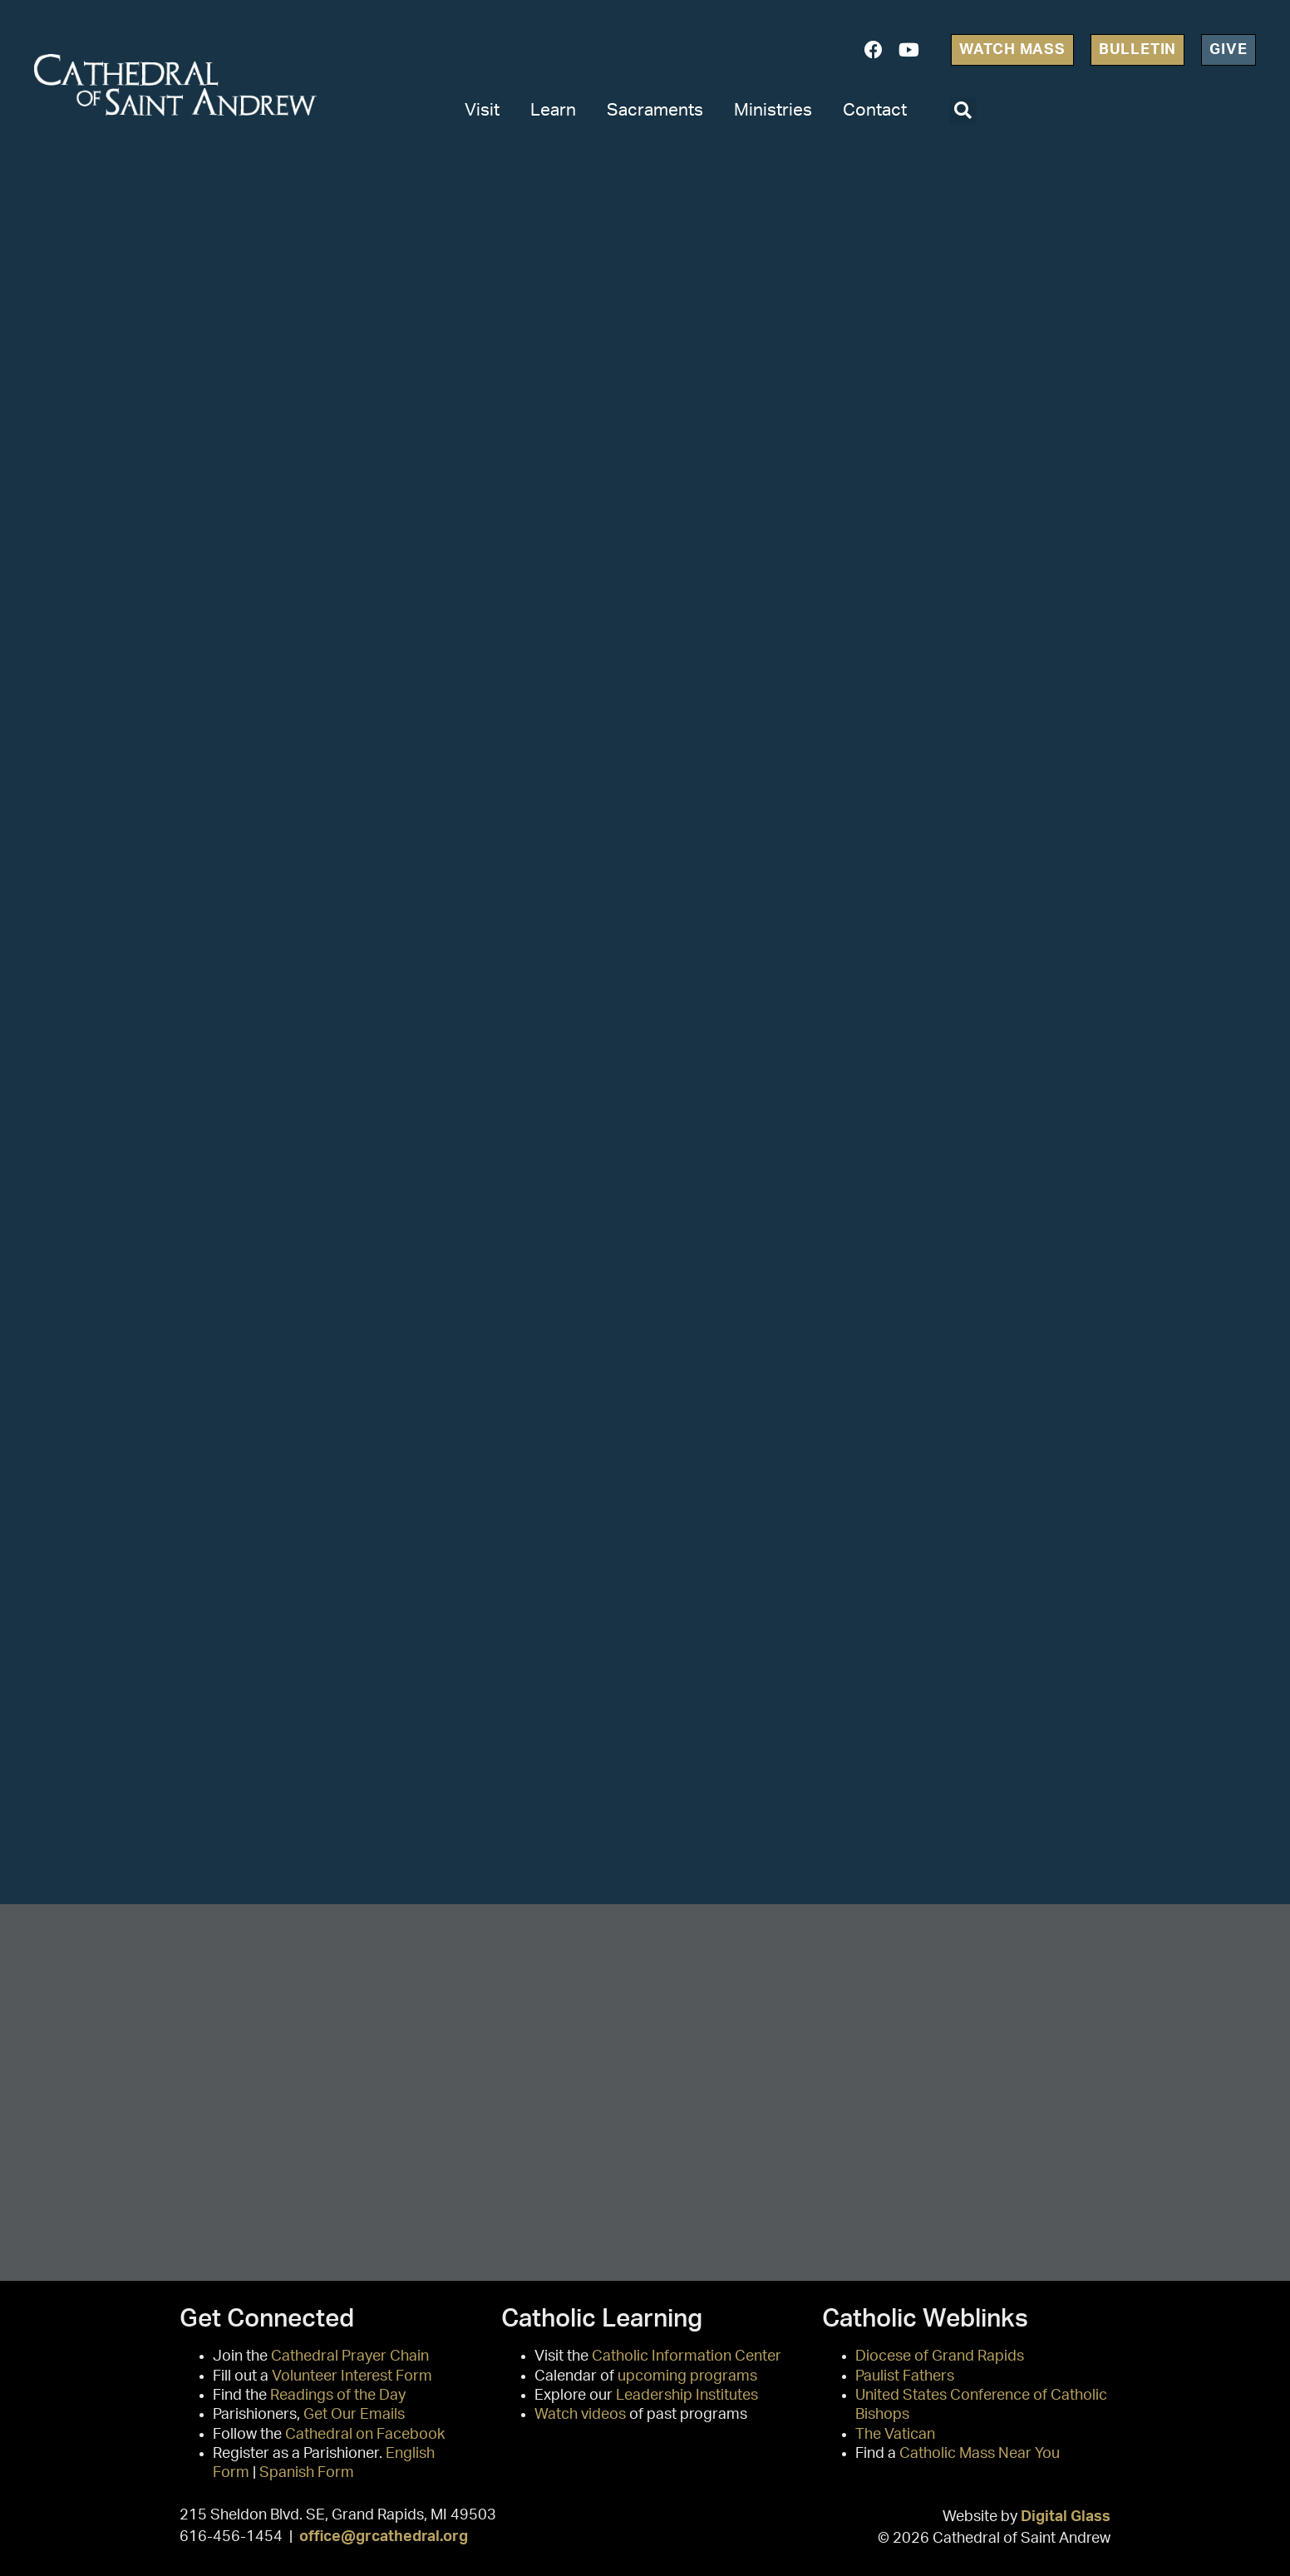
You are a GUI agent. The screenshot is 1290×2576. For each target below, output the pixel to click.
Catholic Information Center (686, 2356)
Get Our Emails (354, 2414)
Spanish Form (306, 2472)
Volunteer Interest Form (352, 2376)
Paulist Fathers (904, 2376)
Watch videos (580, 2414)
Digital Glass (1065, 2516)
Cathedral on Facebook (365, 2434)
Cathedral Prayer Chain (350, 2356)
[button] (963, 111)
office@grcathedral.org (383, 2536)
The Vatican (895, 2434)
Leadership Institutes (687, 2395)
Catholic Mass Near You (979, 2453)
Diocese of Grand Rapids (939, 2356)
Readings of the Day (338, 2395)
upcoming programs (687, 2376)
